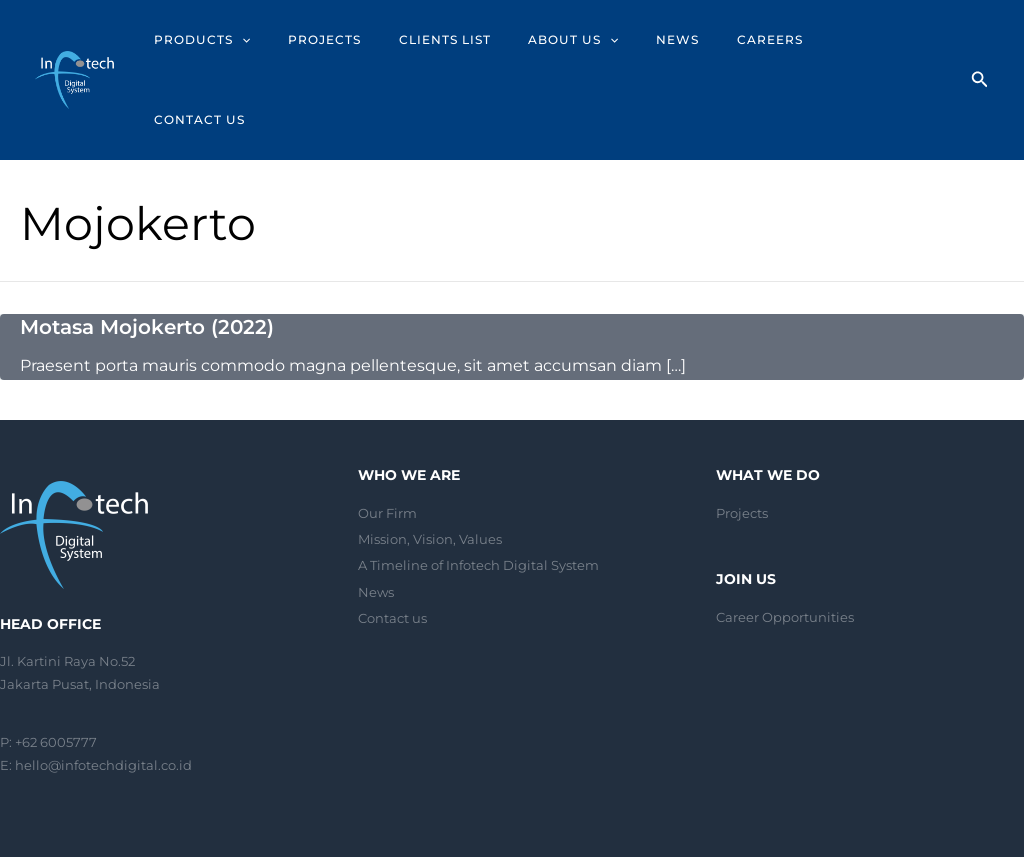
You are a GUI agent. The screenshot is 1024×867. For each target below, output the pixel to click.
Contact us (392, 537)
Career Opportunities (785, 536)
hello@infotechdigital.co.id (103, 684)
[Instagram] (985, 823)
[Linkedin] (1015, 823)
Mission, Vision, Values (430, 458)
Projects (742, 432)
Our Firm (387, 432)
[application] (284, 40)
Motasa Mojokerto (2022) (147, 247)
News (376, 511)
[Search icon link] (980, 42)
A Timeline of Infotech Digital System (478, 484)
